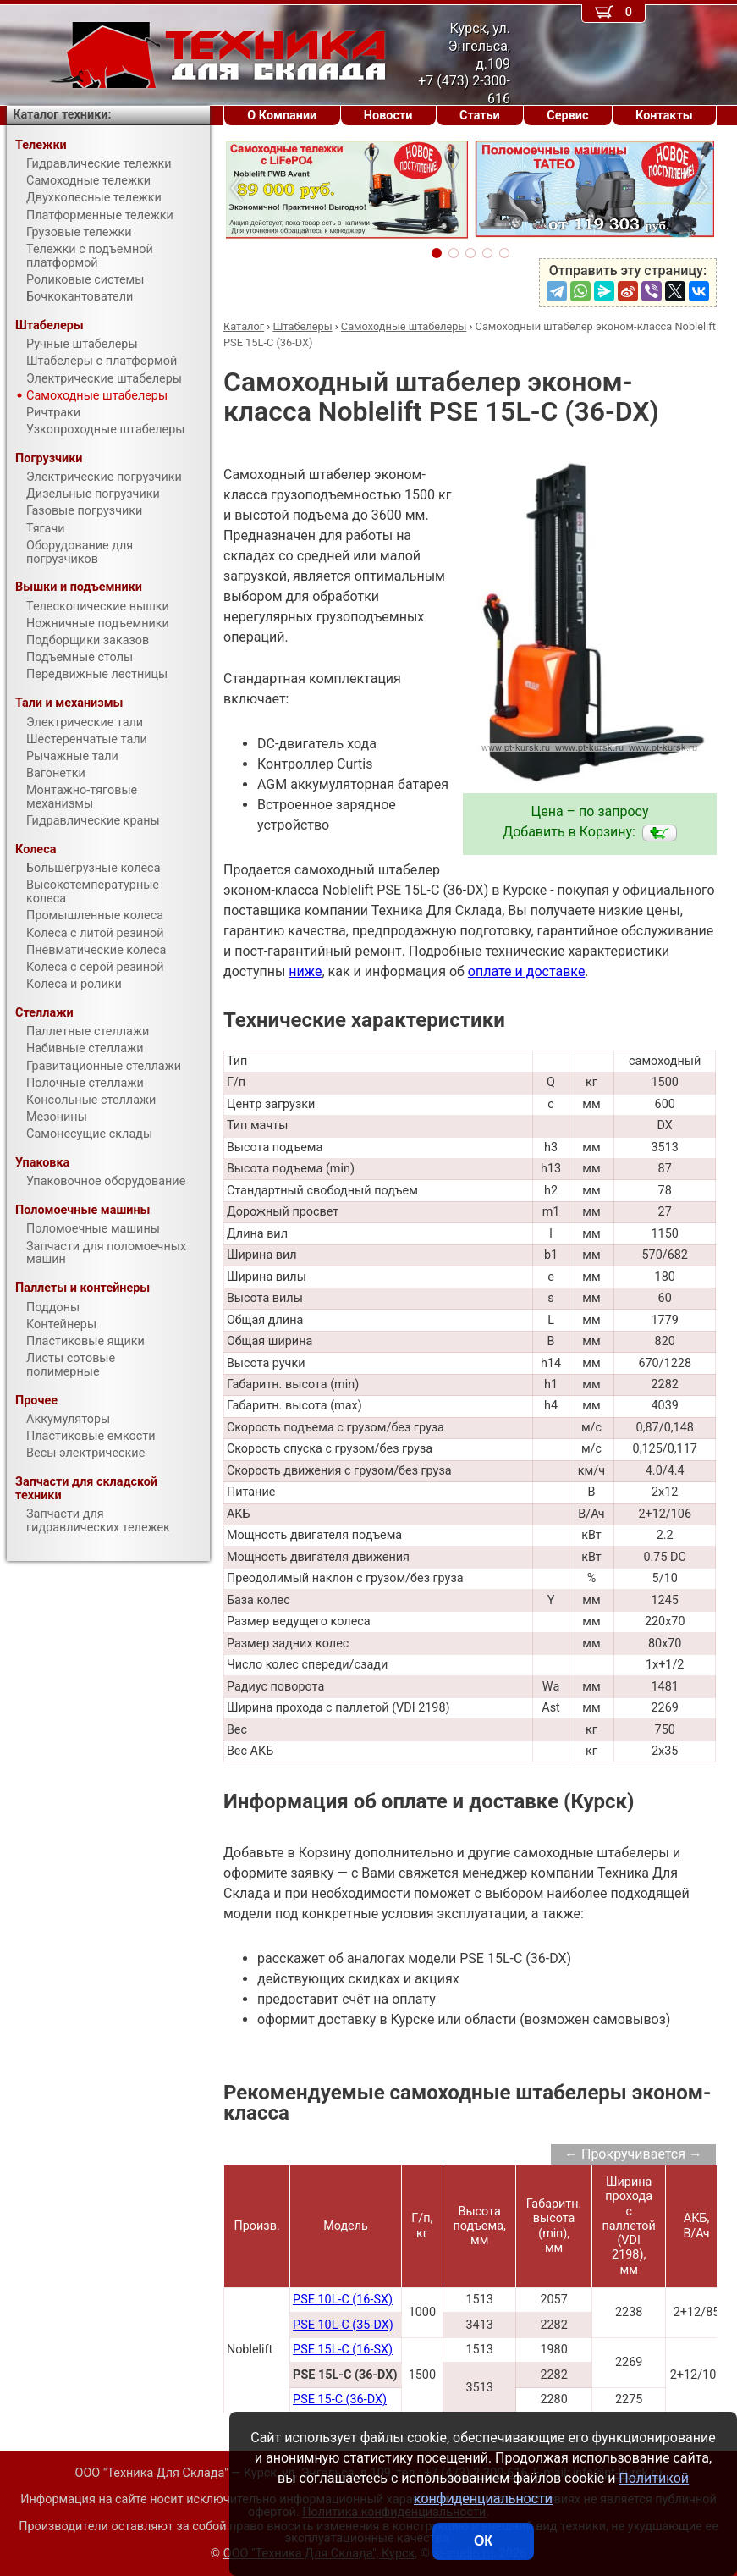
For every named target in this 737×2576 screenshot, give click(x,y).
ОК (483, 2541)
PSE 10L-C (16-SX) (343, 2299)
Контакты (664, 115)
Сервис (567, 115)
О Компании (281, 115)
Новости (388, 115)
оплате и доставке (527, 971)
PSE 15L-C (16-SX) (343, 2349)
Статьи (479, 115)
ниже (305, 971)
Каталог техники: (62, 115)
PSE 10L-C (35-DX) (343, 2325)
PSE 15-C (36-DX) (340, 2399)
